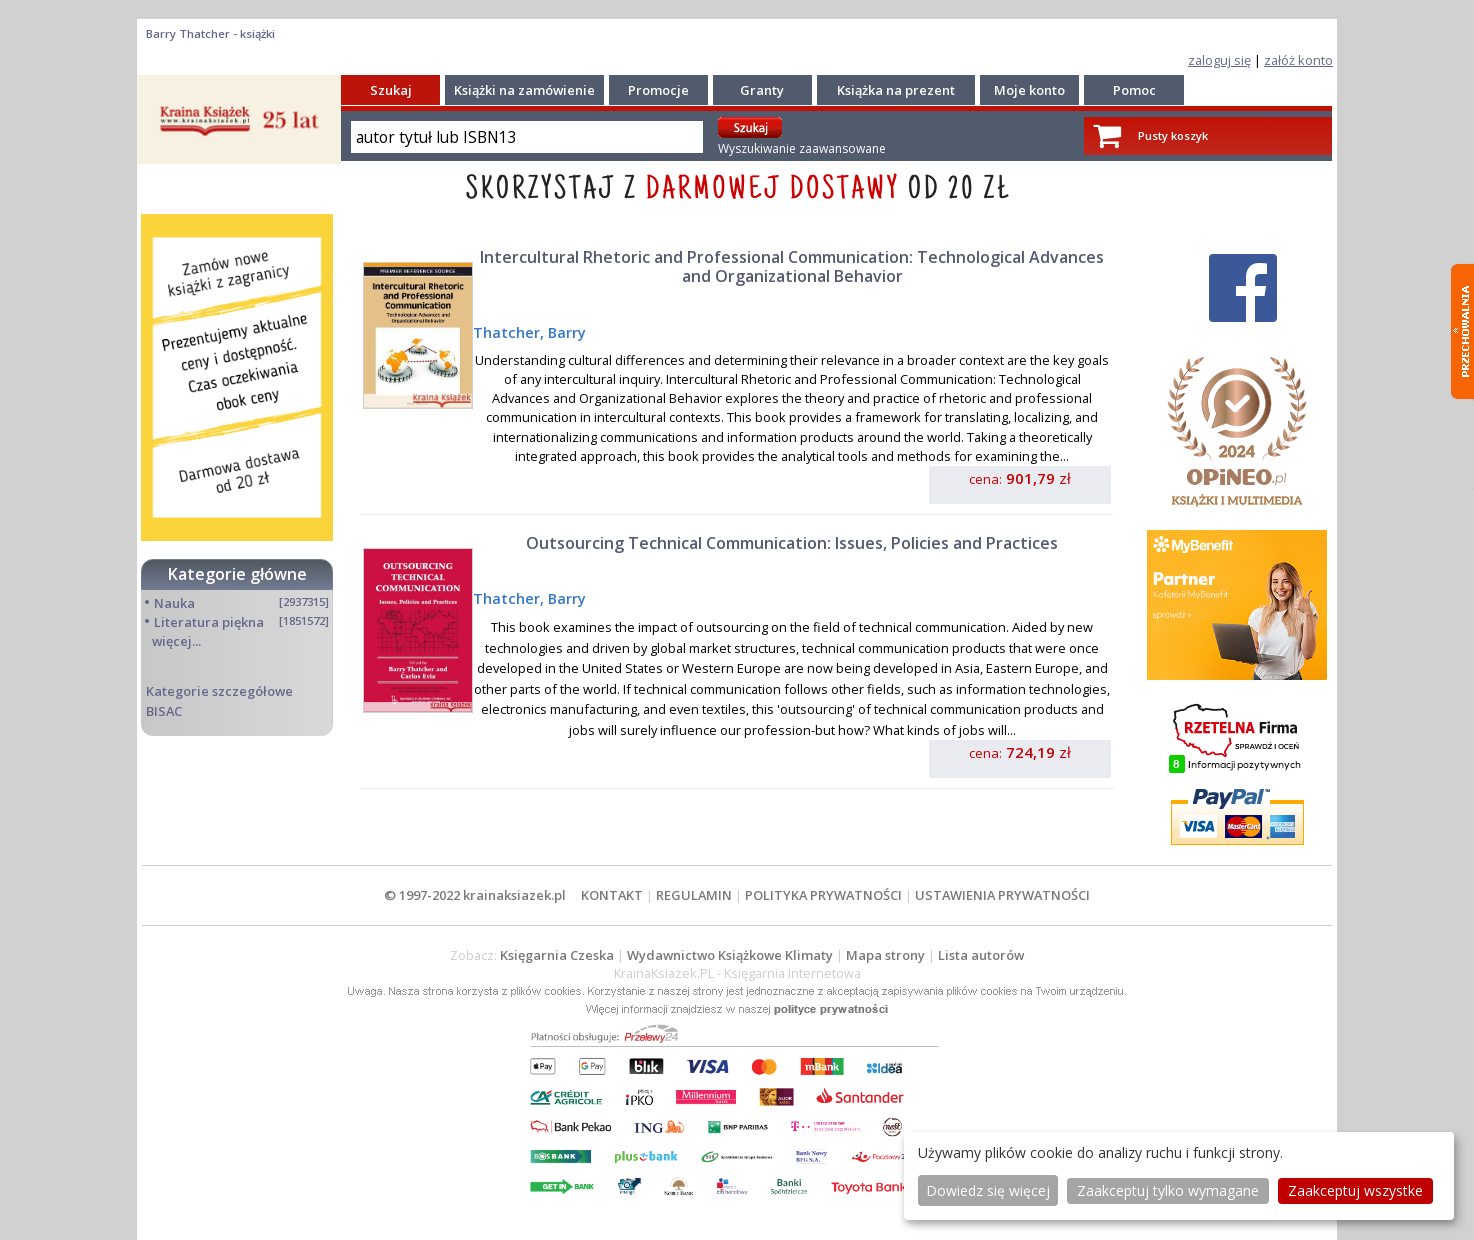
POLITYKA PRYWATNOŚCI (823, 895)
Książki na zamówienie (524, 90)
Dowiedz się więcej (988, 1190)
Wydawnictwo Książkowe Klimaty (730, 955)
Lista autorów (981, 955)
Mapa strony (885, 955)
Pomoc (1134, 90)
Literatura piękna (209, 622)
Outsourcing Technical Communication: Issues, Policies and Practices (792, 543)
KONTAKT (612, 895)
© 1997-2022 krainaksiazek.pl (475, 895)
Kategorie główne (237, 574)
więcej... (176, 641)
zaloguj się (1219, 60)
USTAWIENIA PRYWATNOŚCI (1002, 895)
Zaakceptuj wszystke (1355, 1190)
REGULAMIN (694, 895)
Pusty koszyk (1173, 135)
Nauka (174, 603)
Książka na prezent (896, 90)
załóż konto (1298, 60)
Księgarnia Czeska (557, 955)
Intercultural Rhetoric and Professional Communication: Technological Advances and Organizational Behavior (792, 266)
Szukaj (391, 90)
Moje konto (1029, 90)
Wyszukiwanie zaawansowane (802, 148)
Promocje (658, 90)
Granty (762, 90)
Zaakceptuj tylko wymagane (1168, 1190)
